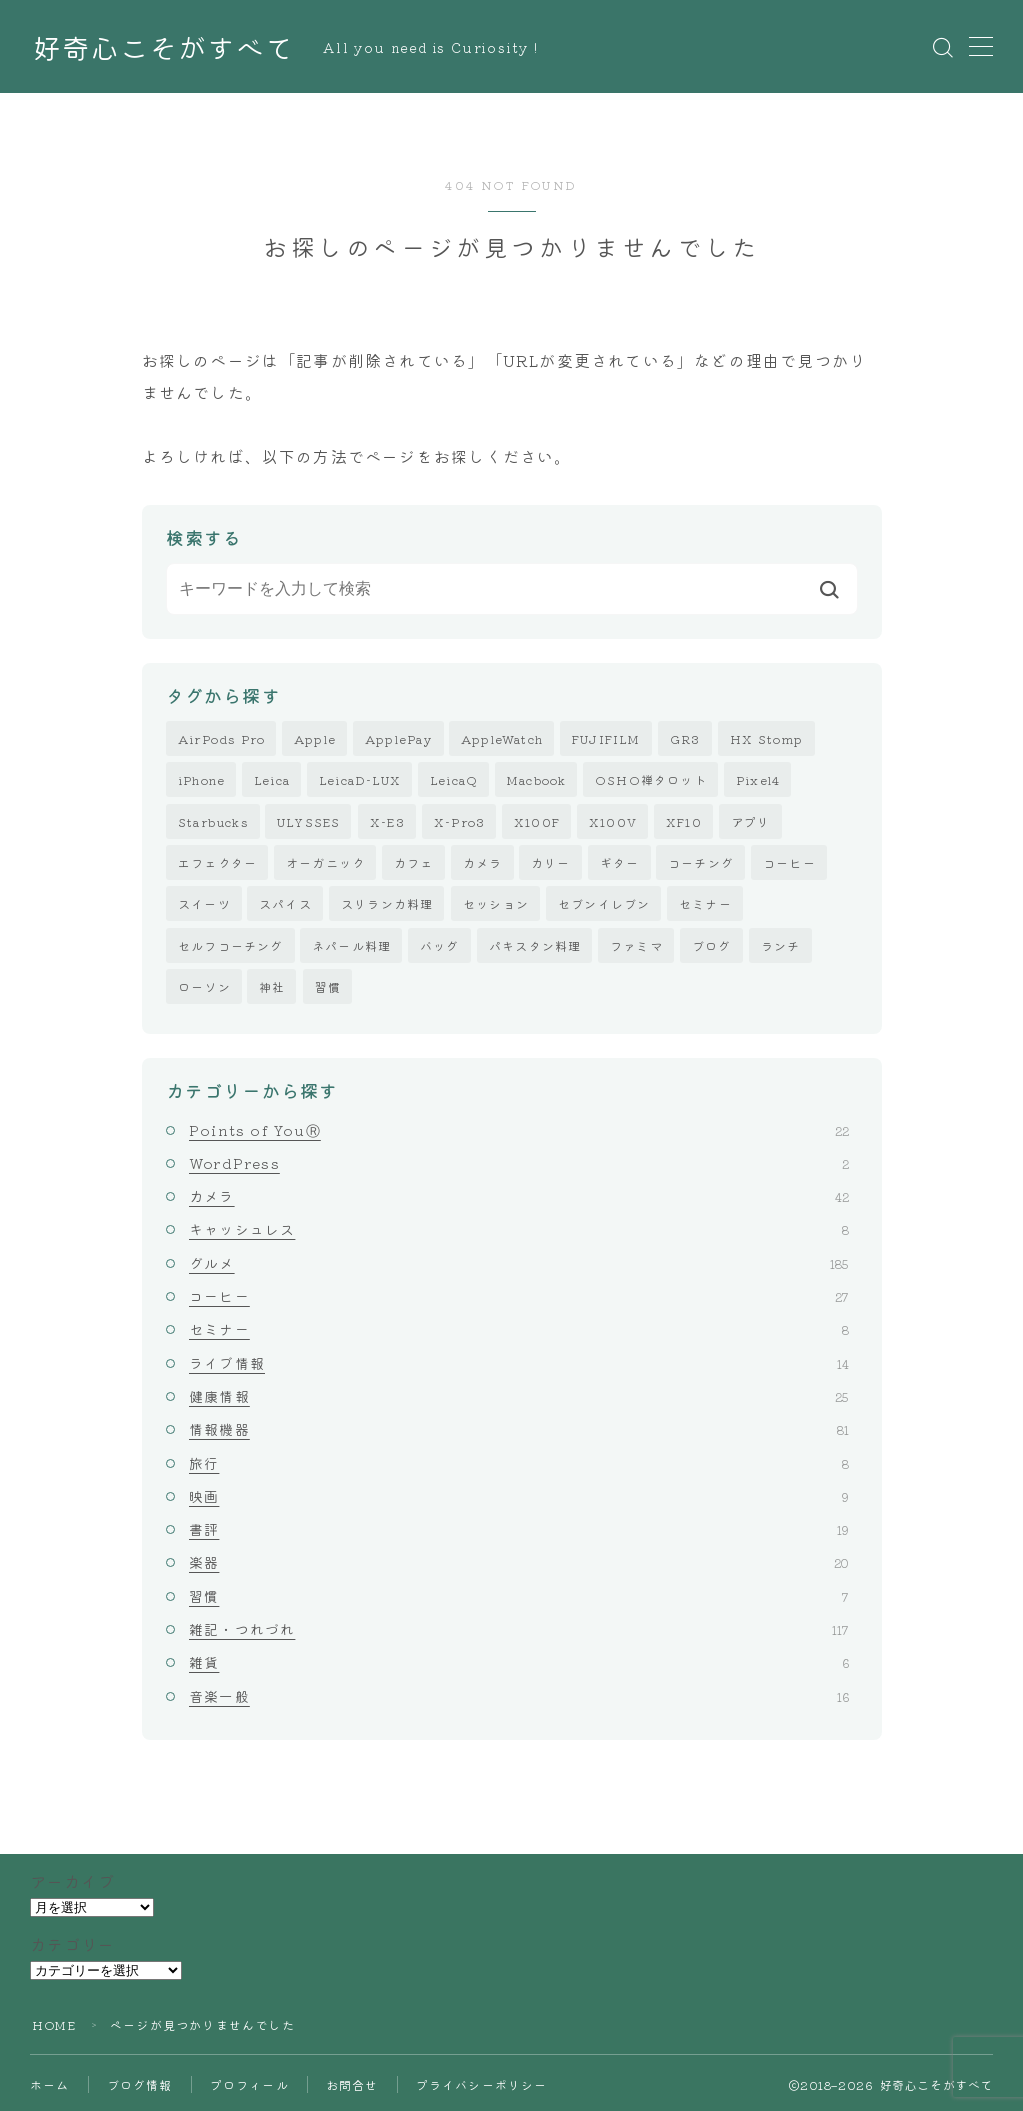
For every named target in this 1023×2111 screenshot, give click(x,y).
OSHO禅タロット (651, 780)
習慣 (328, 986)
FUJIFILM (606, 738)
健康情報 (519, 1396)
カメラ (483, 862)
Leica (272, 780)
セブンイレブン (604, 904)
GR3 (685, 738)
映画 (519, 1496)
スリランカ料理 (387, 904)
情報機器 (519, 1430)
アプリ (751, 821)
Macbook (536, 780)
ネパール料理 (351, 945)
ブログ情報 (140, 2084)
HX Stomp (767, 738)
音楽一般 (519, 1696)
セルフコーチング (231, 945)
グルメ (519, 1263)
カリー (551, 862)
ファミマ (636, 945)
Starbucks (213, 821)
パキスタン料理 (535, 945)
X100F (537, 821)
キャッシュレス (519, 1230)
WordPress (519, 1163)
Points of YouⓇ (519, 1130)
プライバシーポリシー (482, 2084)
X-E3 (387, 821)
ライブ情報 (519, 1363)
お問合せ (352, 2084)
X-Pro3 (459, 821)
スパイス (285, 904)
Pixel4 (758, 780)
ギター (620, 862)
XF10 (684, 821)
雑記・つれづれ (519, 1629)
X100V (613, 821)
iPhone (201, 780)
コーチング (701, 862)
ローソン (204, 986)
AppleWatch (502, 738)
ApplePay (399, 738)
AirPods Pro (221, 738)
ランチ (781, 945)
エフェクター (217, 862)
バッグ (440, 945)
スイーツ (204, 904)
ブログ (712, 945)
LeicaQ (454, 780)
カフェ (414, 862)
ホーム (50, 2084)
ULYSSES (308, 821)
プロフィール (249, 2084)
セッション (496, 904)
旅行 (519, 1463)
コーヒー (789, 862)
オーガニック (325, 862)
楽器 (519, 1563)
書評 (519, 1530)
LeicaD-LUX (360, 780)
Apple (315, 738)
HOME (54, 2024)
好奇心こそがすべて (163, 47)
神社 (272, 986)
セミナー (705, 904)
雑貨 (519, 1663)
